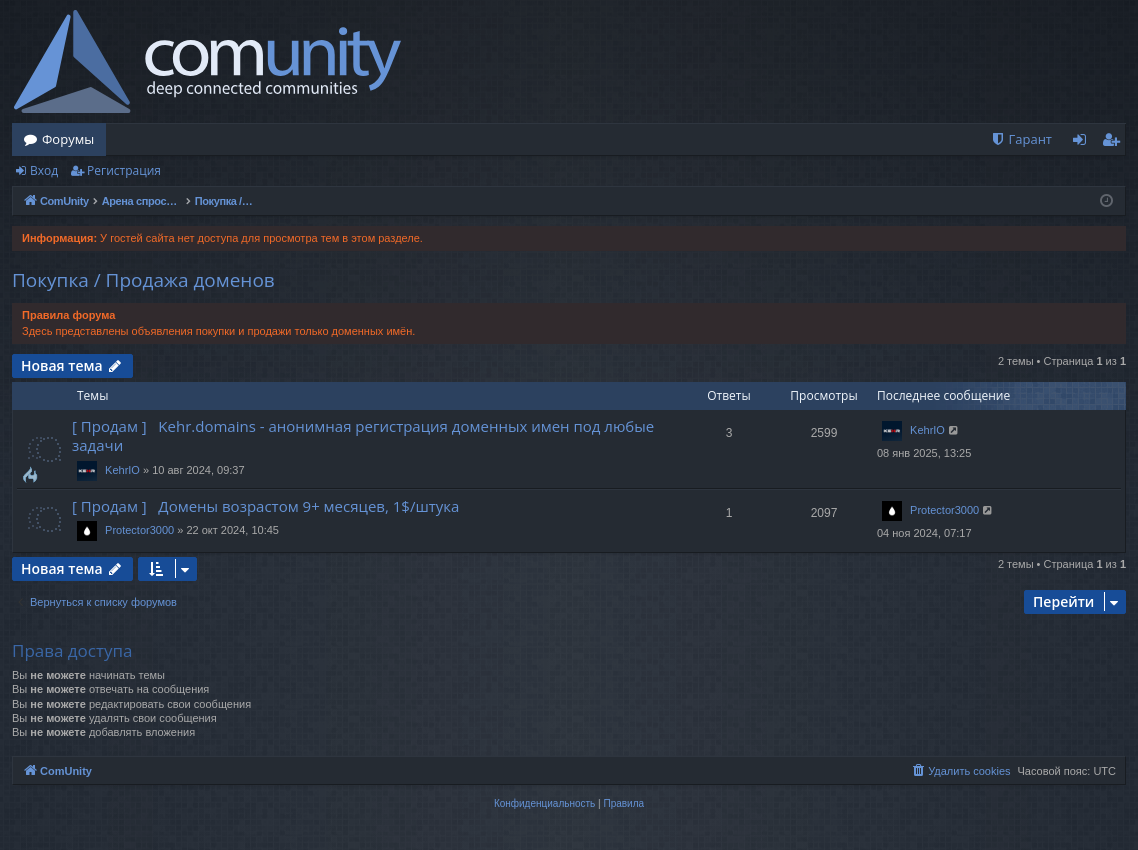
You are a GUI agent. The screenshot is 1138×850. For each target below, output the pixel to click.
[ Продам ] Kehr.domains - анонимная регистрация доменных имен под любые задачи (363, 435)
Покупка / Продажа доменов (143, 280)
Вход (44, 170)
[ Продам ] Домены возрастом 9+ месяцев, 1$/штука (265, 506)
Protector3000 (139, 530)
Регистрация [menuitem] (1115, 143)
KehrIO (122, 470)
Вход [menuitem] (1083, 143)
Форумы (68, 139)
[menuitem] (1021, 139)
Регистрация (124, 170)
